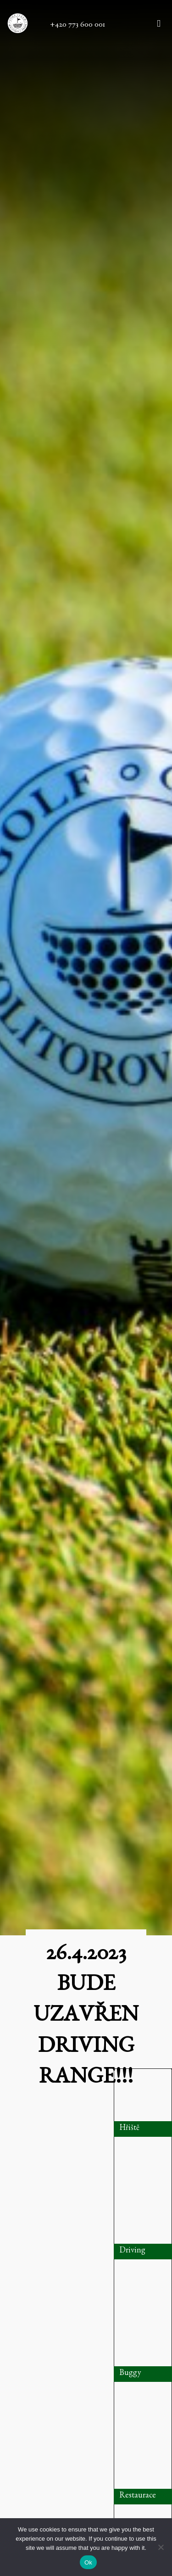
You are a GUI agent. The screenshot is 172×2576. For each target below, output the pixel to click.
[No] (160, 2547)
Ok (88, 2562)
